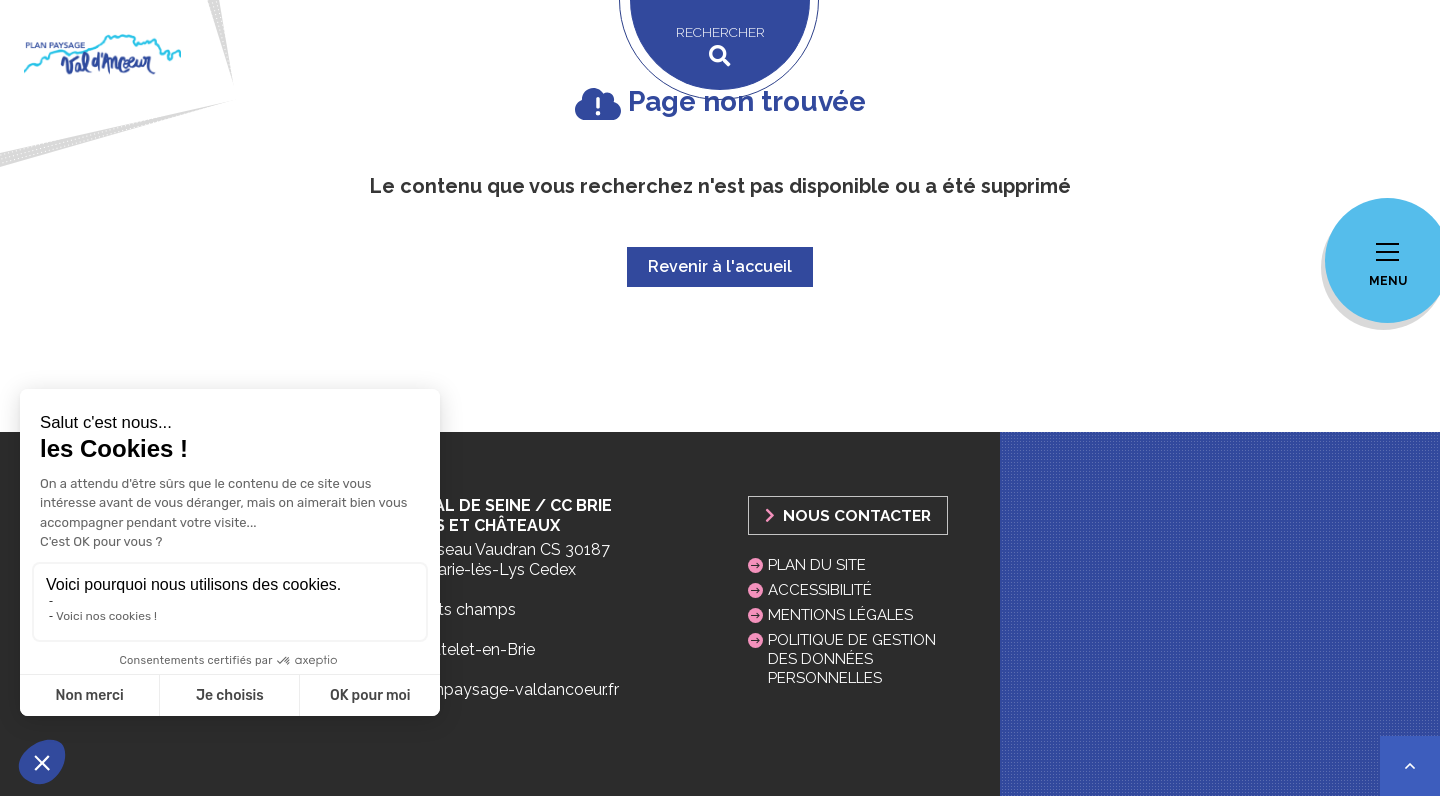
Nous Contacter (848, 515)
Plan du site (817, 565)
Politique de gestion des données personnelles (852, 659)
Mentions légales (840, 615)
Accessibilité (820, 590)
